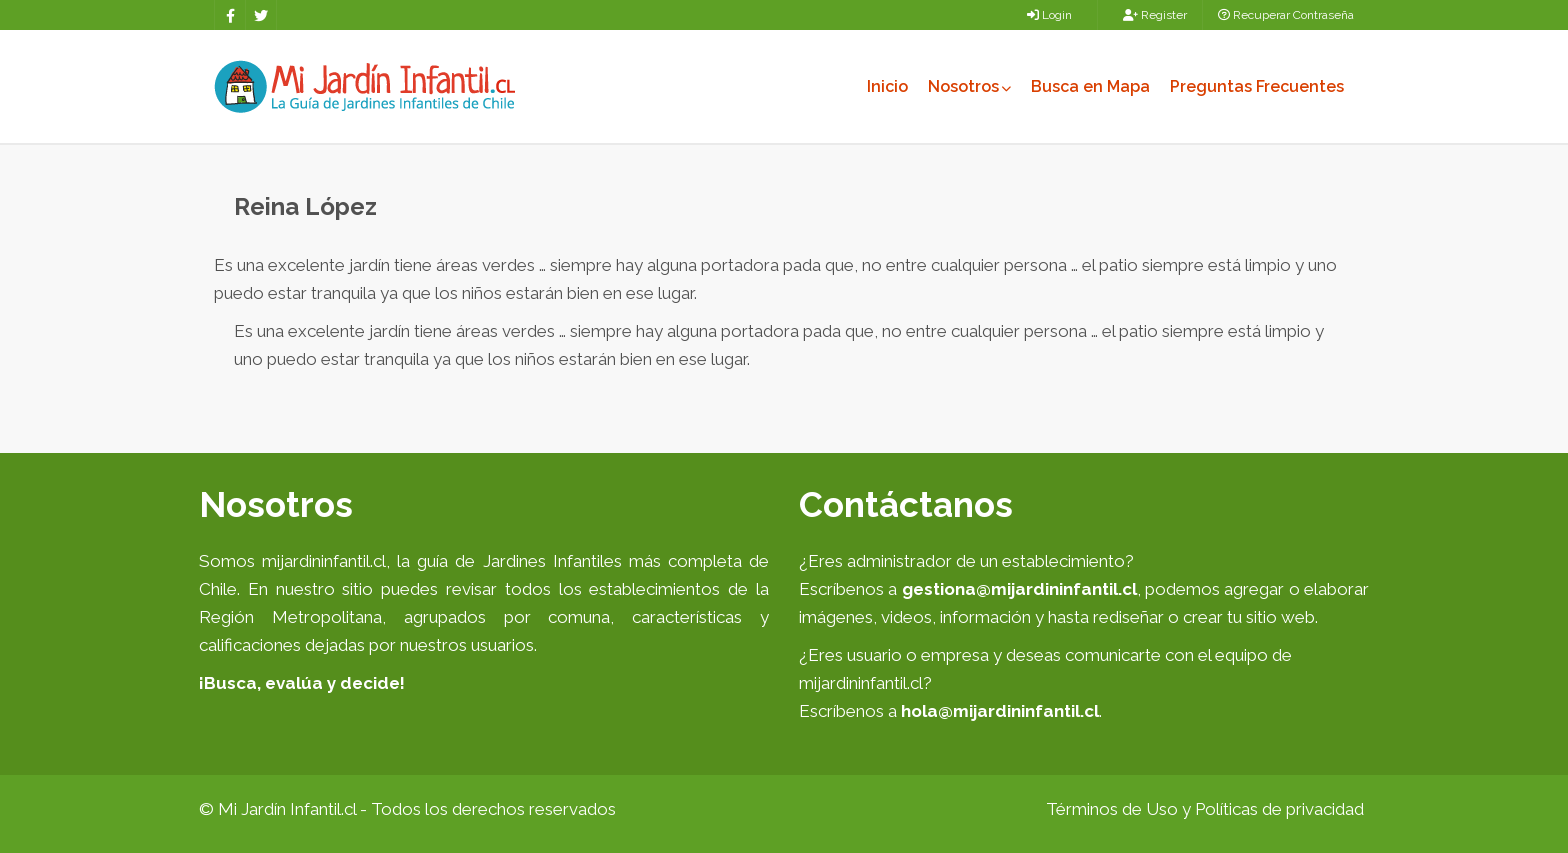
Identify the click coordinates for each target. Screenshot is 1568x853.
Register (1155, 15)
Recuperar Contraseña (1286, 15)
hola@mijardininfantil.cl (1000, 711)
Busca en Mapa (1090, 86)
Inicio (887, 86)
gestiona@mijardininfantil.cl (1019, 589)
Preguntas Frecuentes (1257, 86)
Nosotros (969, 86)
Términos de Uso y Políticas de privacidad (1205, 809)
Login (1049, 15)
